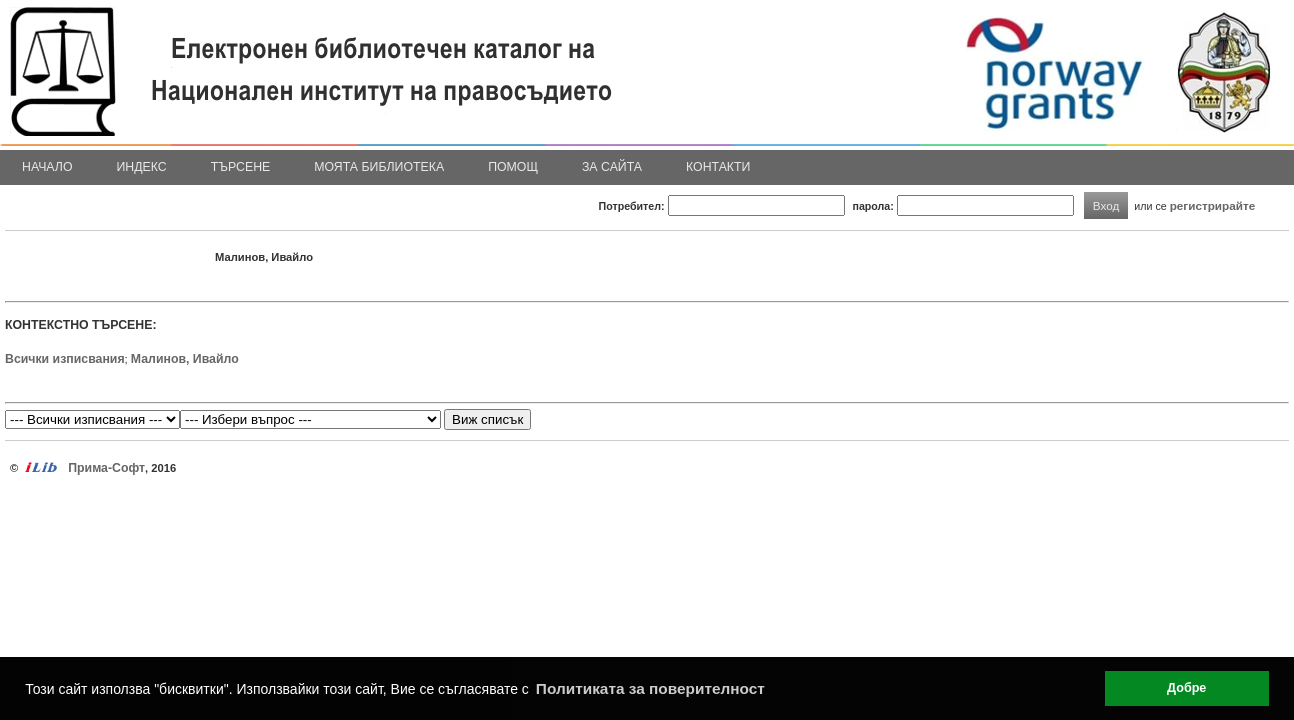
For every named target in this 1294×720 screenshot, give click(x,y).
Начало (47, 167)
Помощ (513, 167)
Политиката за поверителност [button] (650, 688)
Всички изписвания (65, 359)
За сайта (612, 167)
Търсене (241, 167)
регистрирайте (1213, 205)
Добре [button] (1186, 688)
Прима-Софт (106, 468)
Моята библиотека (379, 167)
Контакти (718, 167)
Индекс (142, 167)
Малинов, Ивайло (185, 359)
